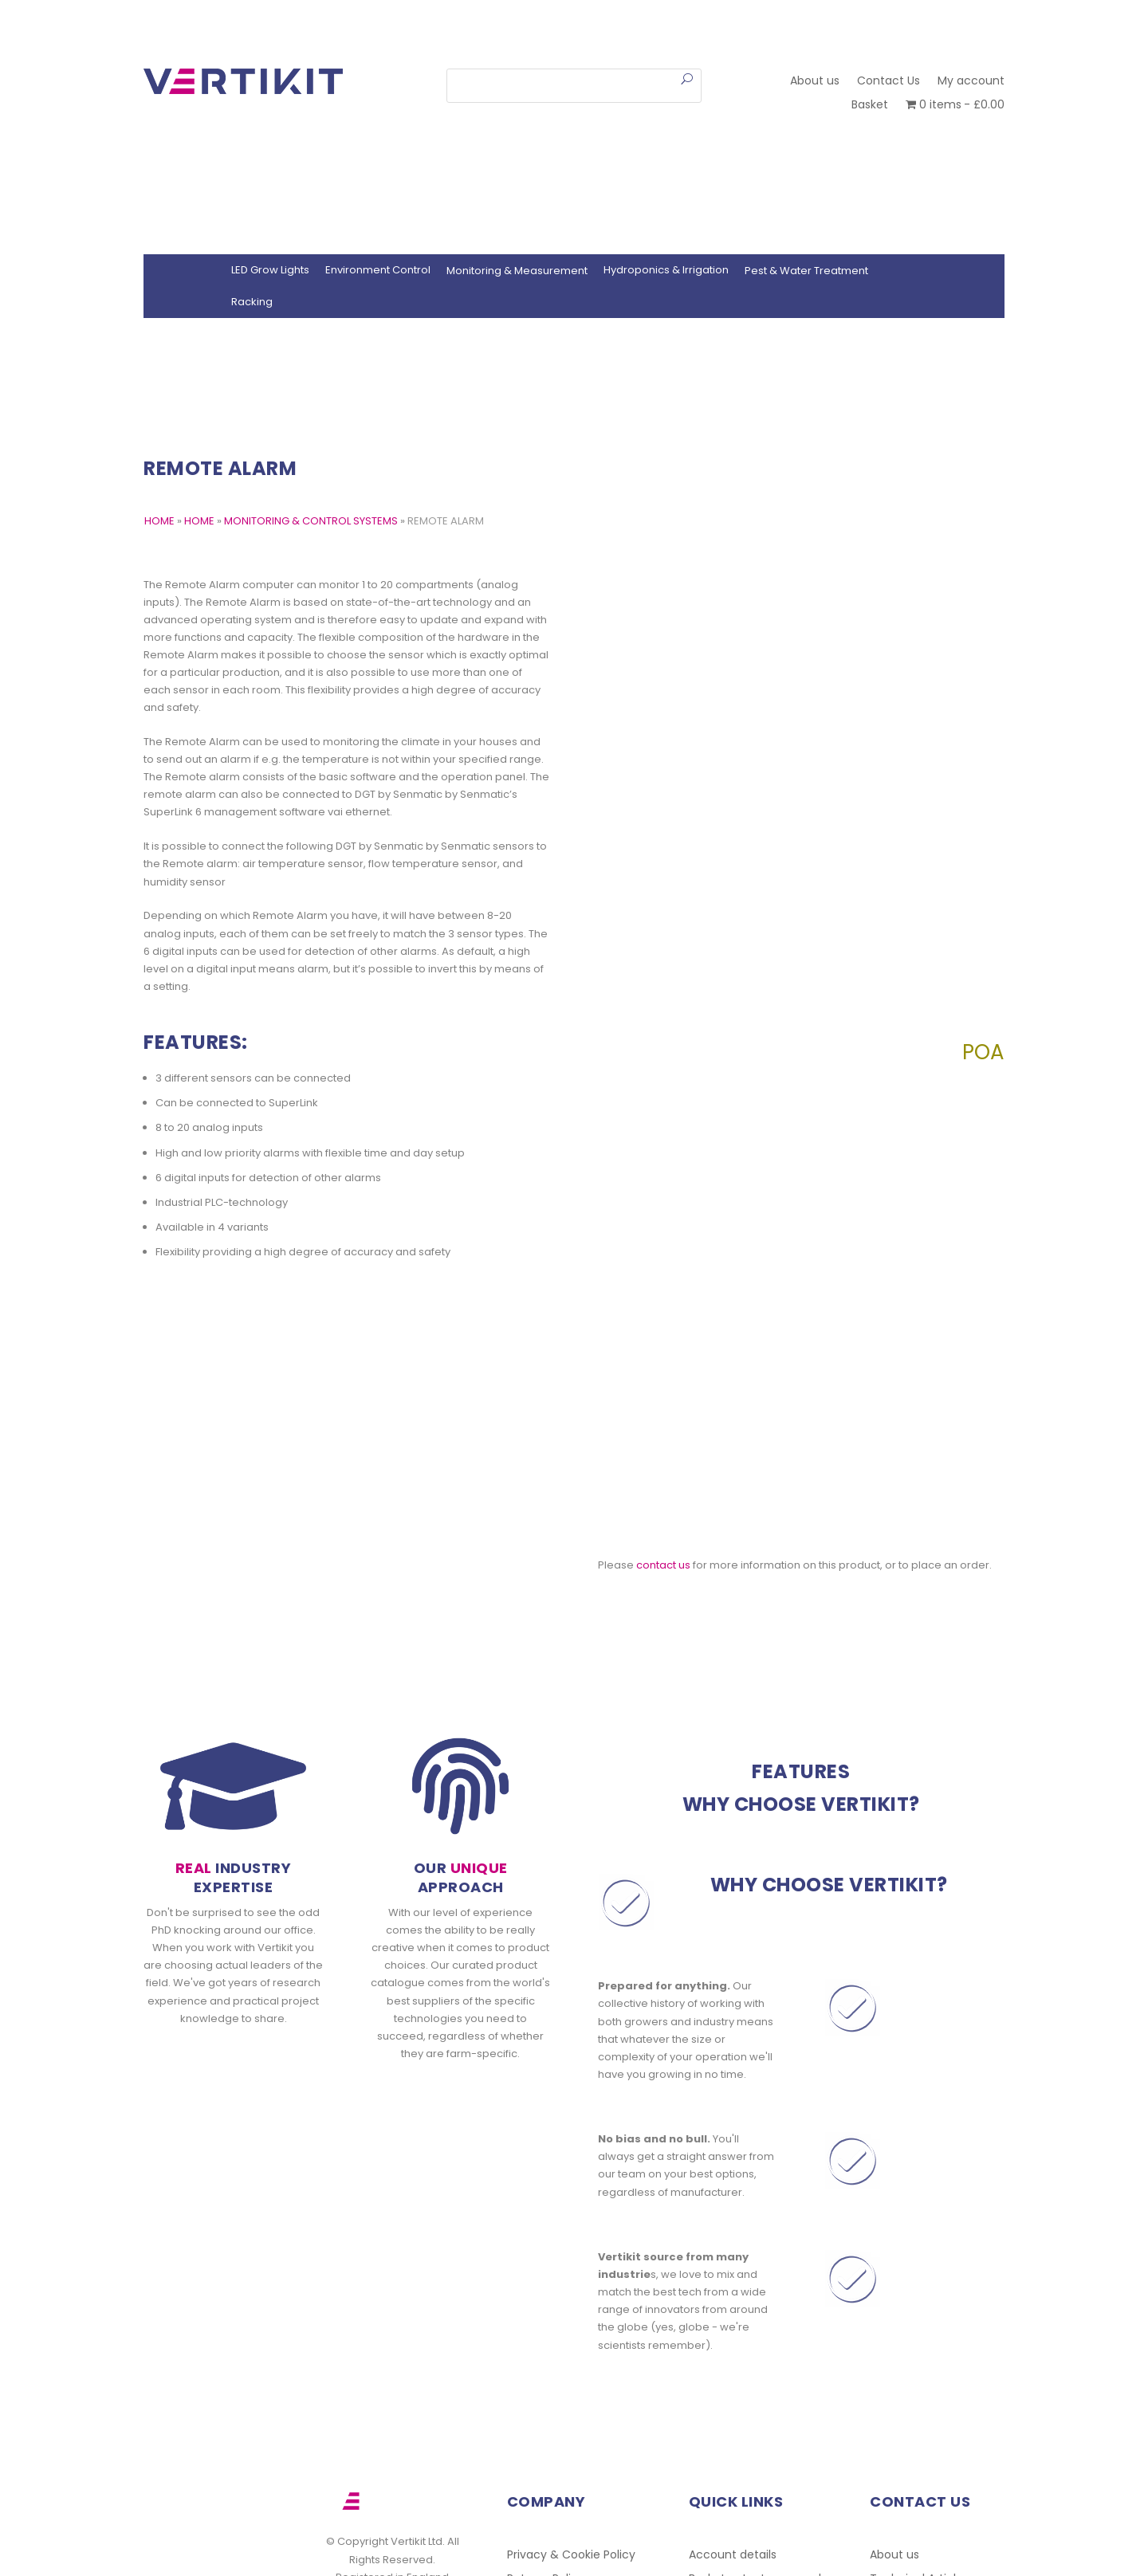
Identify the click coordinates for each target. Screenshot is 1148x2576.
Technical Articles (919, 2427)
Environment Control (378, 269)
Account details (732, 2403)
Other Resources (916, 2451)
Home (199, 520)
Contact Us (888, 81)
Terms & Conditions (562, 2451)
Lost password (782, 2427)
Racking (252, 301)
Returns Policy (545, 2427)
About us (814, 81)
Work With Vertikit (556, 2475)
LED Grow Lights (270, 269)
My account (971, 81)
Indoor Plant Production (754, 2451)
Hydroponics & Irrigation (666, 269)
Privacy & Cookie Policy (571, 2403)
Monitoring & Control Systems (311, 520)
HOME (159, 520)
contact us (663, 1412)
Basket (869, 105)
